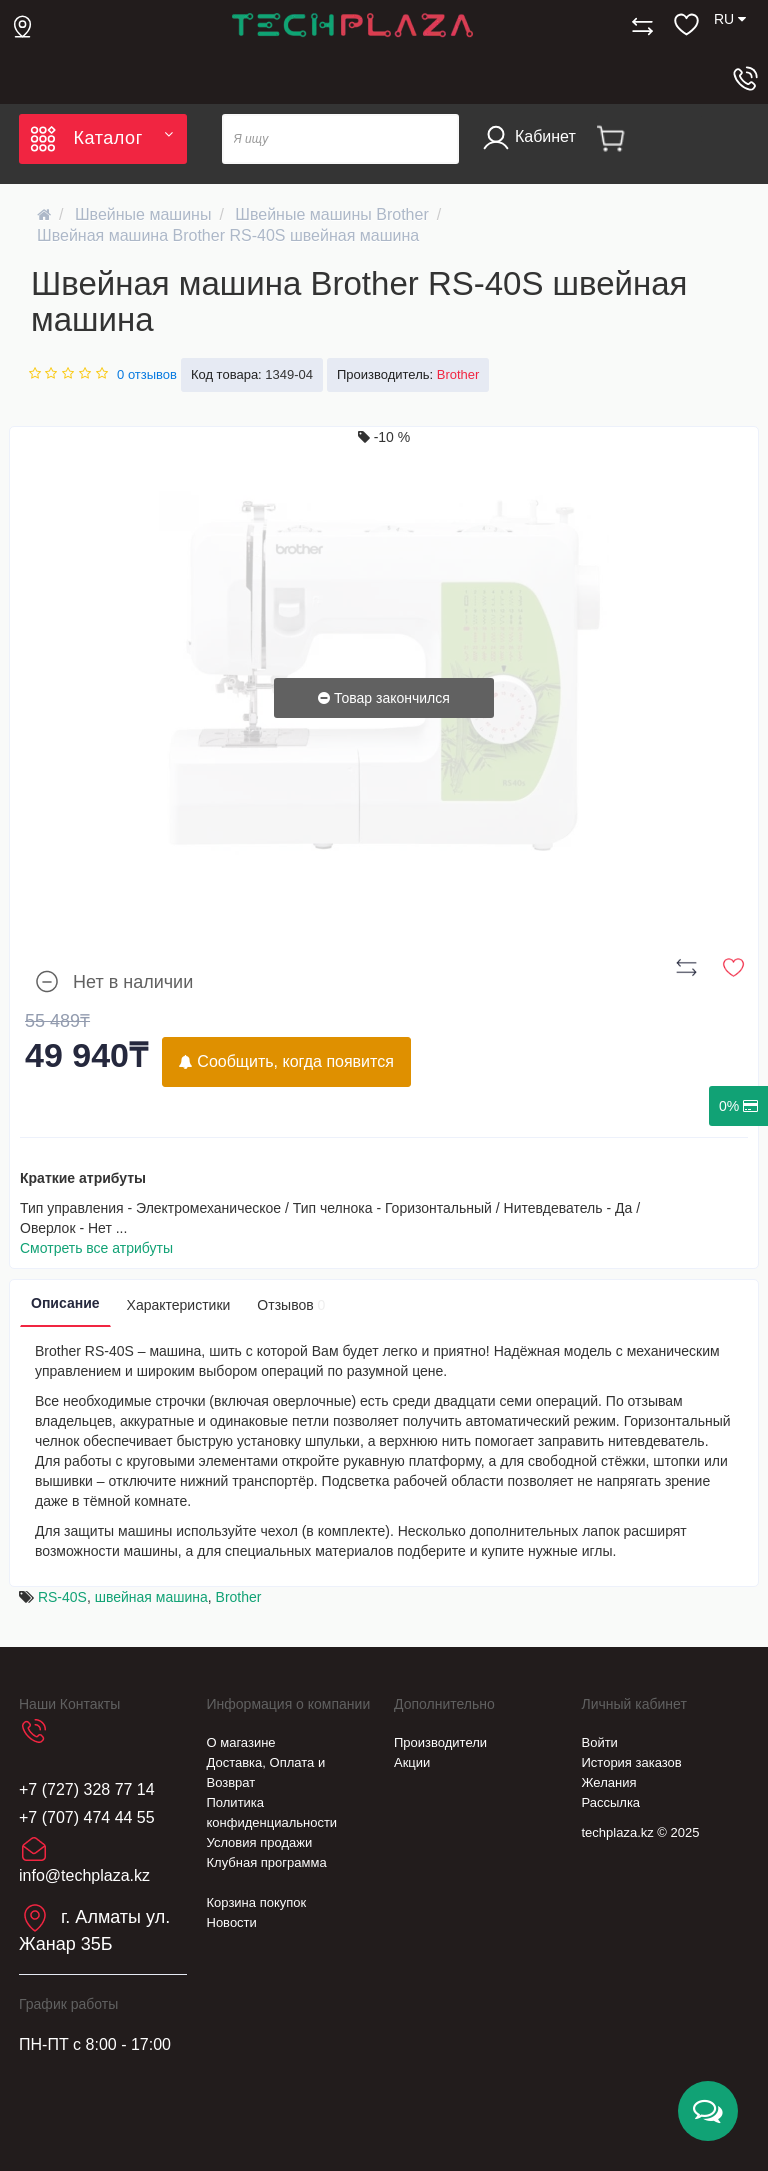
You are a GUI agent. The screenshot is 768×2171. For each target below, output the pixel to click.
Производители (440, 1742)
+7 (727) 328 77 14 (87, 1789)
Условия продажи (260, 1842)
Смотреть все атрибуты (96, 1248)
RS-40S (62, 1597)
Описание (65, 1303)
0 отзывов (147, 374)
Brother (239, 1597)
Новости (232, 1922)
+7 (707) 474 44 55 (87, 1817)
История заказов (632, 1762)
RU (730, 19)
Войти (600, 1742)
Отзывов (291, 1305)
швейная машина (151, 1597)
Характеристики (179, 1305)
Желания (609, 1782)
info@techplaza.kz (84, 1875)
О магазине (241, 1742)
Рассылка (611, 1802)
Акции (412, 1762)
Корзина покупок (257, 1902)
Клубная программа (267, 1862)
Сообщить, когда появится (286, 1061)
